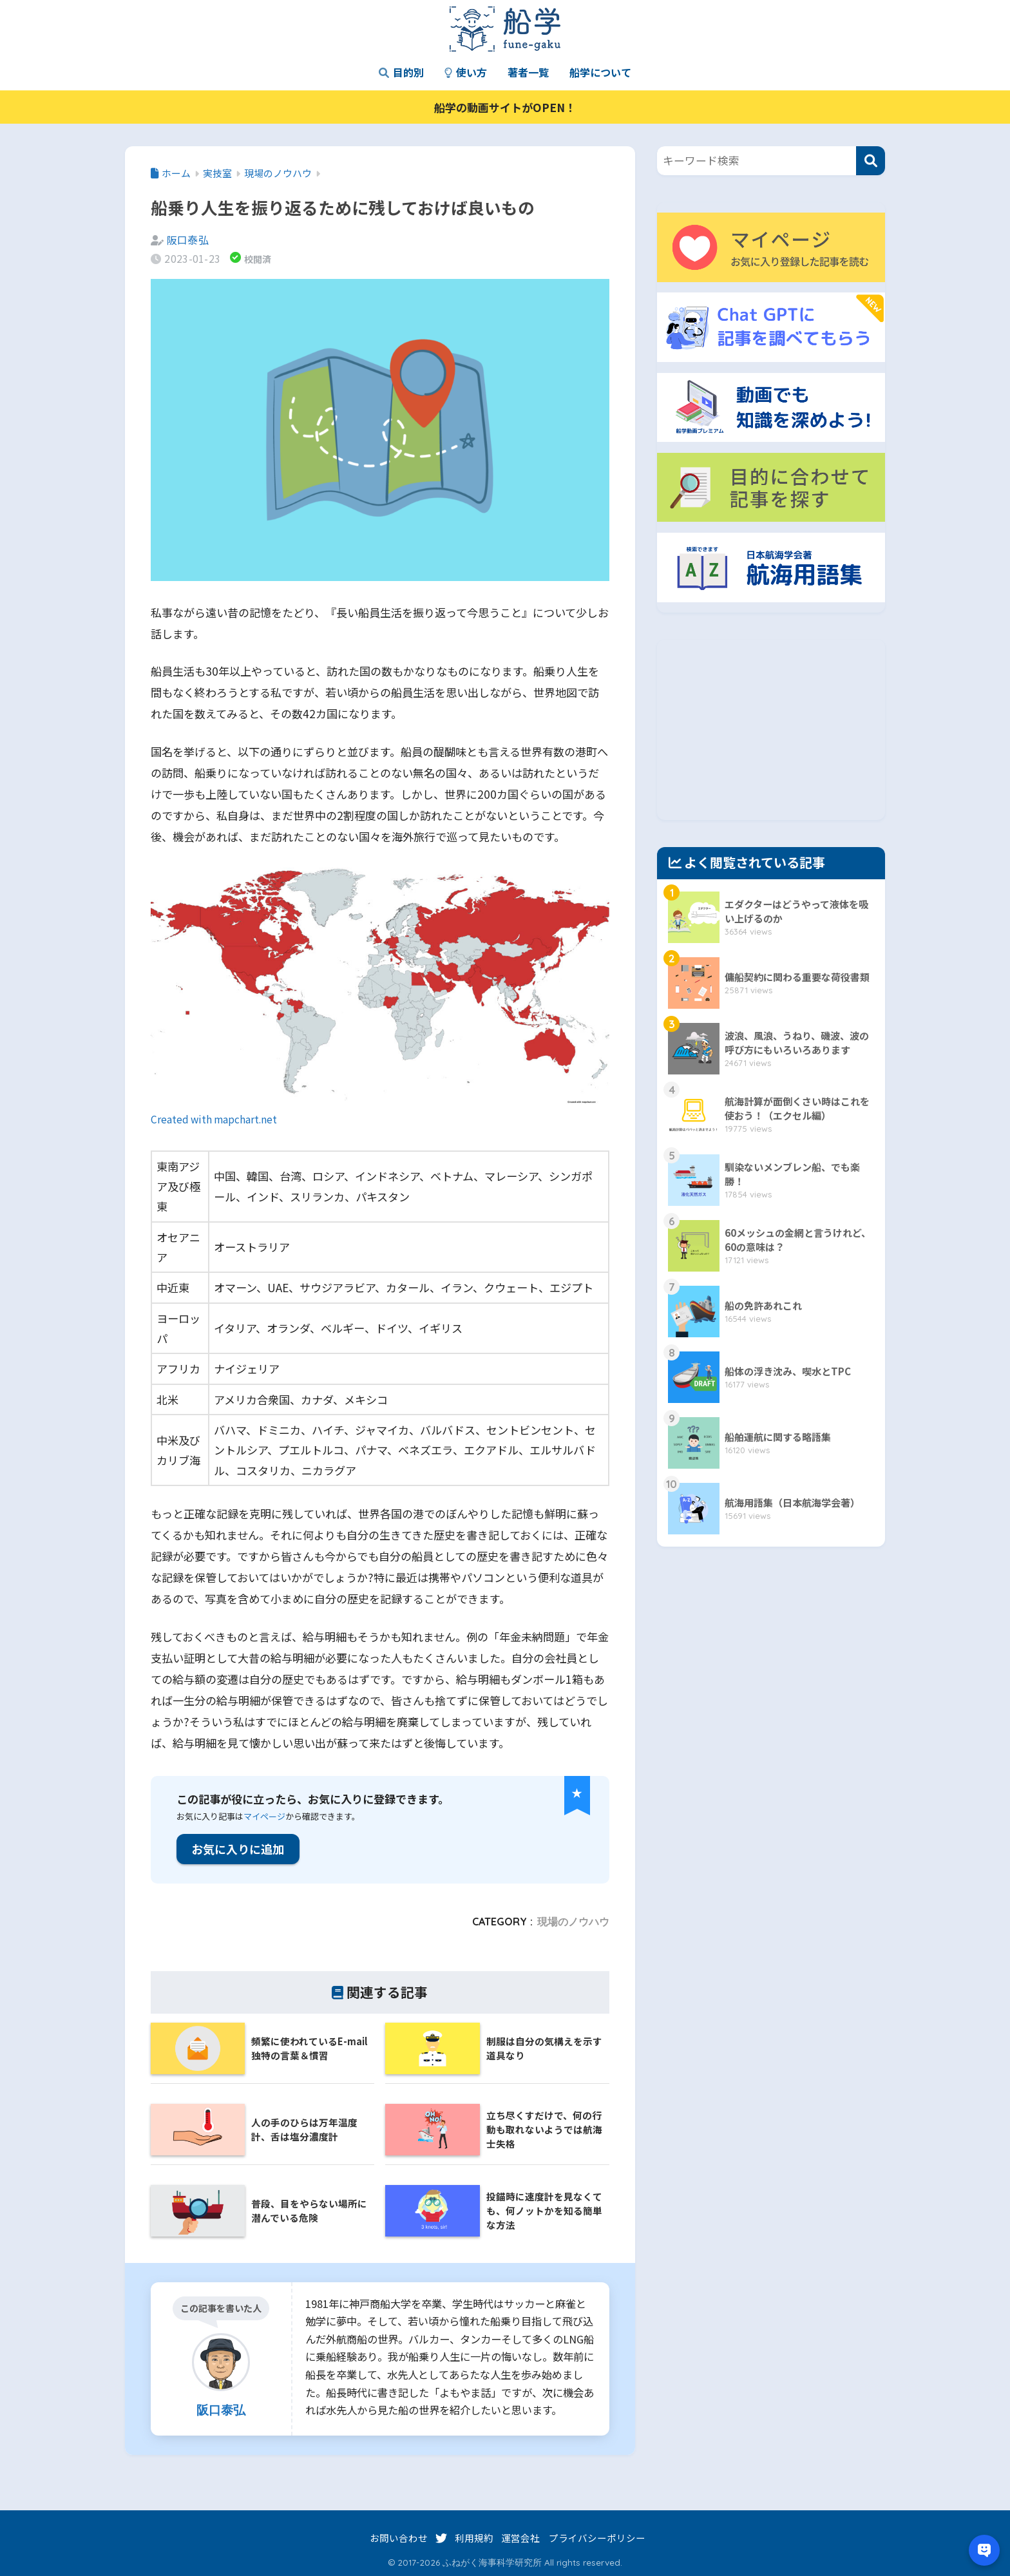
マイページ (264, 1816)
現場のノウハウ (573, 1921)
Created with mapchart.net (214, 1119)
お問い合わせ (399, 2537)
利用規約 (474, 2537)
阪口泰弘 (188, 239)
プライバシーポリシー (597, 2537)
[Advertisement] (771, 730)
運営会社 (520, 2537)
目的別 (401, 72)
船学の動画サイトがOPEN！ (505, 107)
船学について (600, 72)
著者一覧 (528, 72)
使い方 (465, 72)
